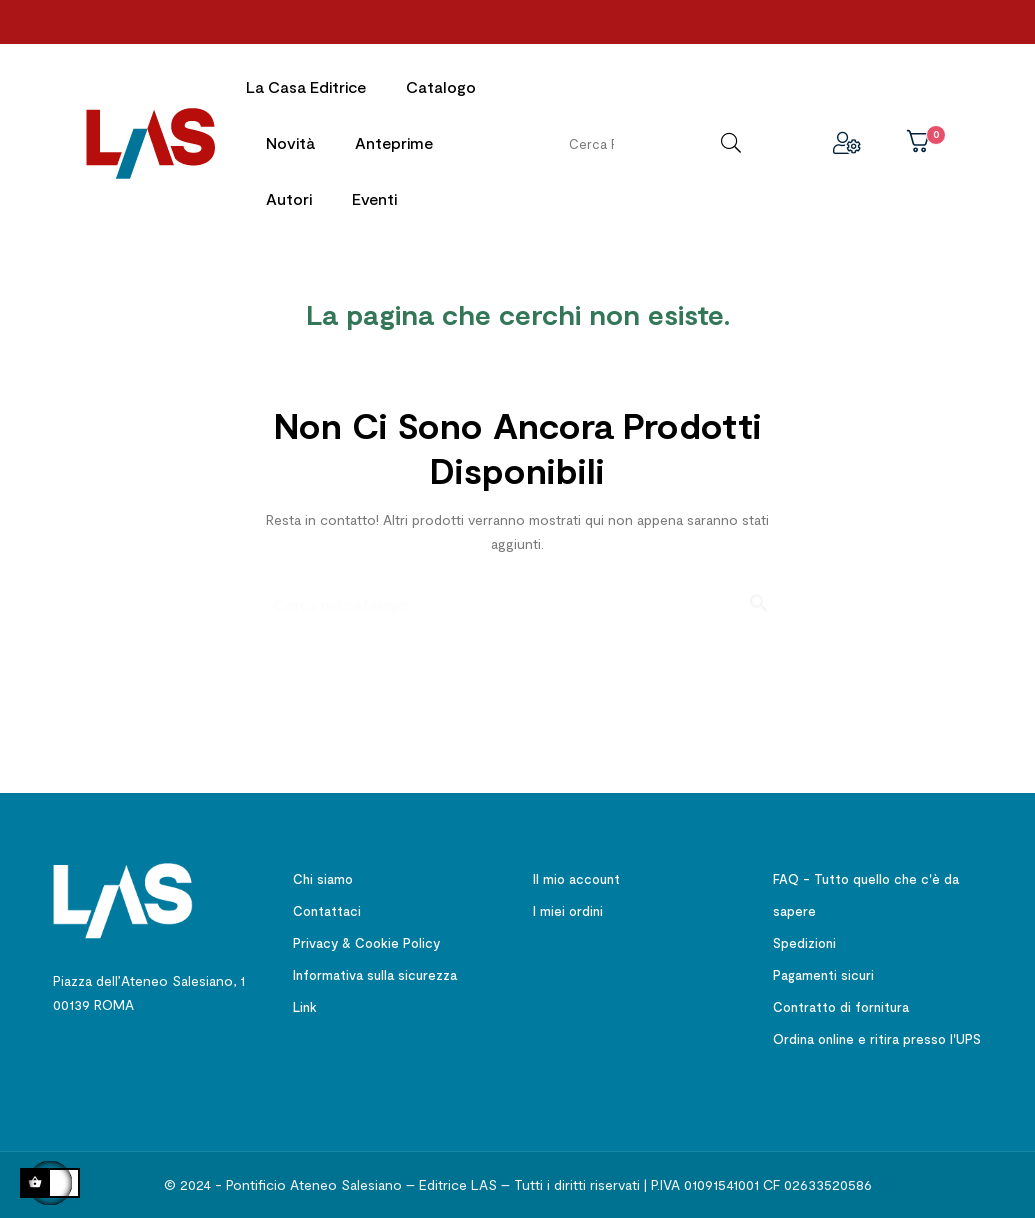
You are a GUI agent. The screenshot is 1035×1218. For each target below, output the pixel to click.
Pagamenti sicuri (823, 971)
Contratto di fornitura (841, 1003)
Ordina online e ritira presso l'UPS (877, 1035)
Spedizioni (804, 939)
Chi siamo (323, 875)
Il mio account (576, 875)
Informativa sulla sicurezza (375, 971)
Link (305, 1003)
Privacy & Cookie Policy (366, 939)
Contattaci (327, 907)
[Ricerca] (518, 590)
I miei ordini (568, 907)
